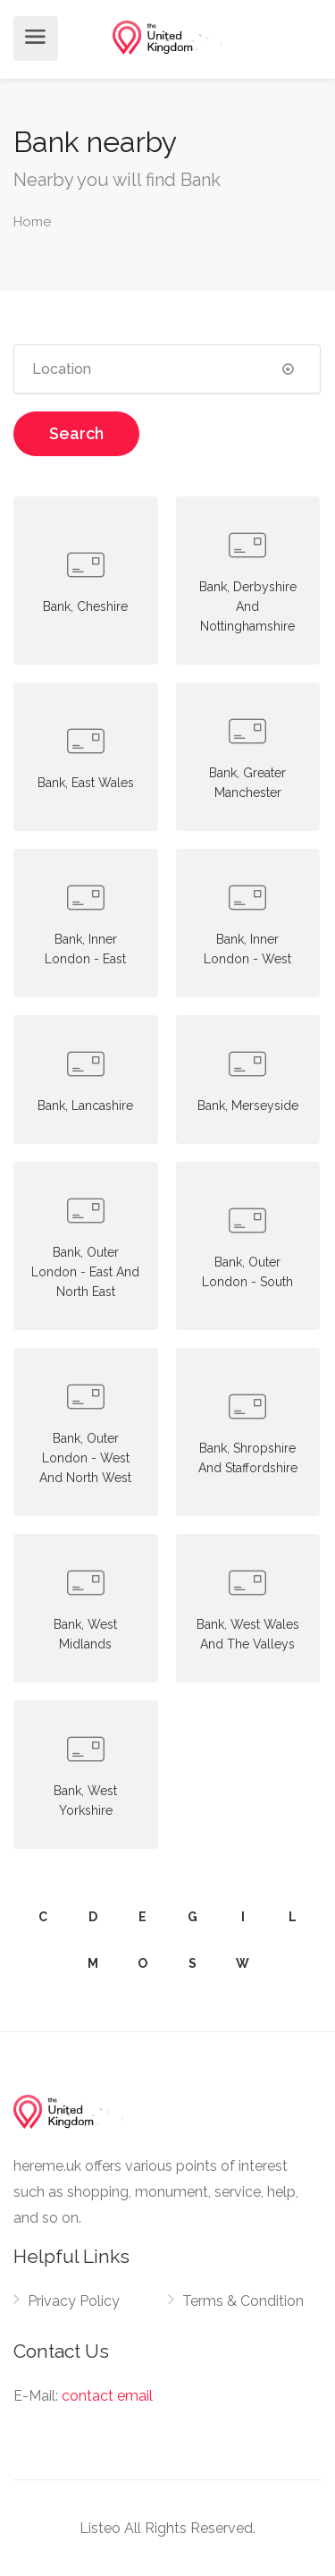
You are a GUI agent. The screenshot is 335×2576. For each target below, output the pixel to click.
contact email (107, 2395)
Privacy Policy (74, 2300)
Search (76, 433)
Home (32, 222)
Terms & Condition (243, 2300)
